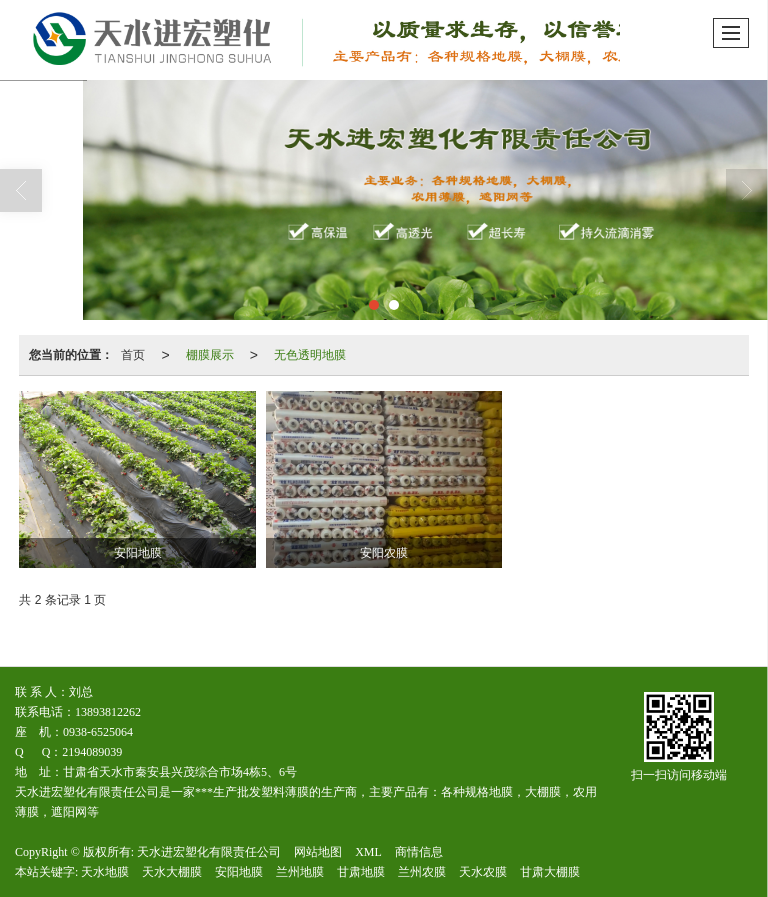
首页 (133, 355)
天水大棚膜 (172, 872)
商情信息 (419, 852)
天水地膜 (105, 872)
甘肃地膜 (361, 872)
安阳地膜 (239, 872)
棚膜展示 (210, 355)
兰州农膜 (422, 872)
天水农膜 (483, 872)
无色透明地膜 (310, 355)
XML (368, 852)
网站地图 (318, 852)
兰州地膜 (300, 872)
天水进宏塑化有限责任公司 (209, 852)
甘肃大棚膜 (550, 872)
